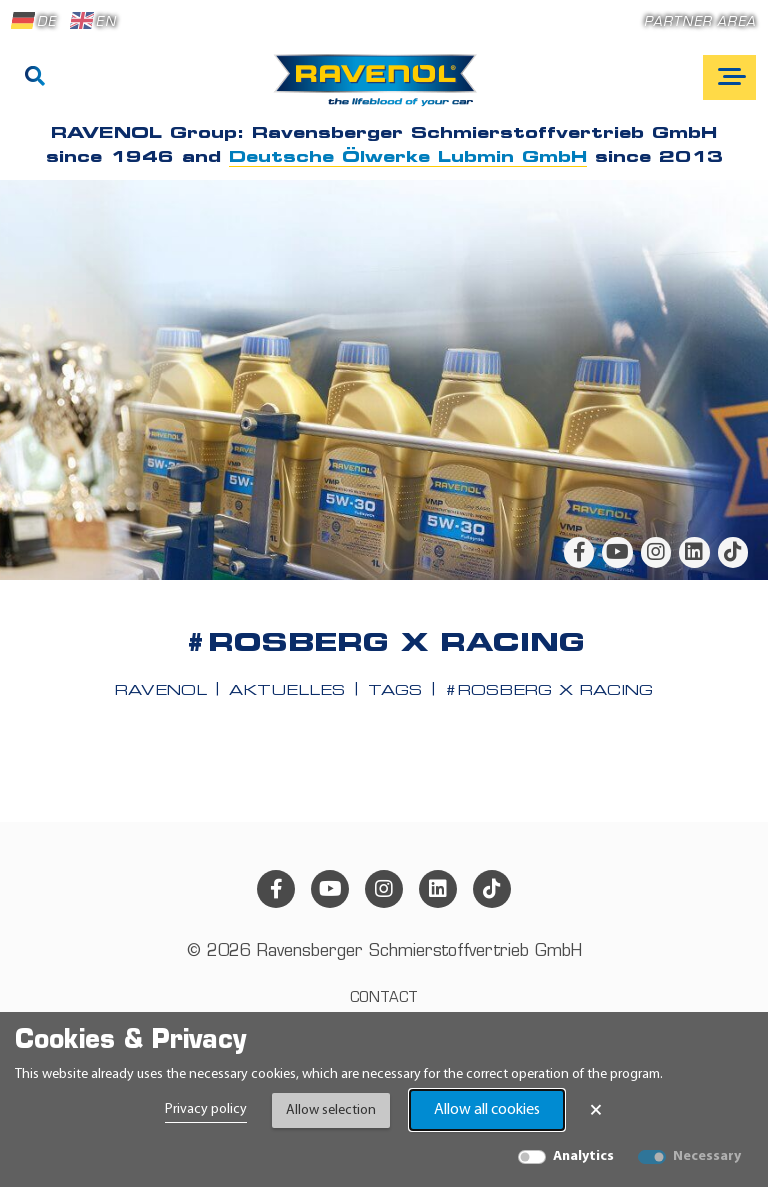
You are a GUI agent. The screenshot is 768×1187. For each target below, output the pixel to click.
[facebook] (579, 552)
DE (34, 21)
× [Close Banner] (596, 1110)
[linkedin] (694, 552)
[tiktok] (733, 552)
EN (93, 21)
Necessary (707, 1156)
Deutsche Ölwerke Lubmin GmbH (408, 158)
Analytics (583, 1156)
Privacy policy (206, 1109)
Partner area (700, 22)
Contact (384, 998)
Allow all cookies (487, 1110)
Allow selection (331, 1110)
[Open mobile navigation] (729, 77)
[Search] (35, 78)
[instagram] (656, 552)
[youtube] (617, 552)
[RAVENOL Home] (380, 88)
